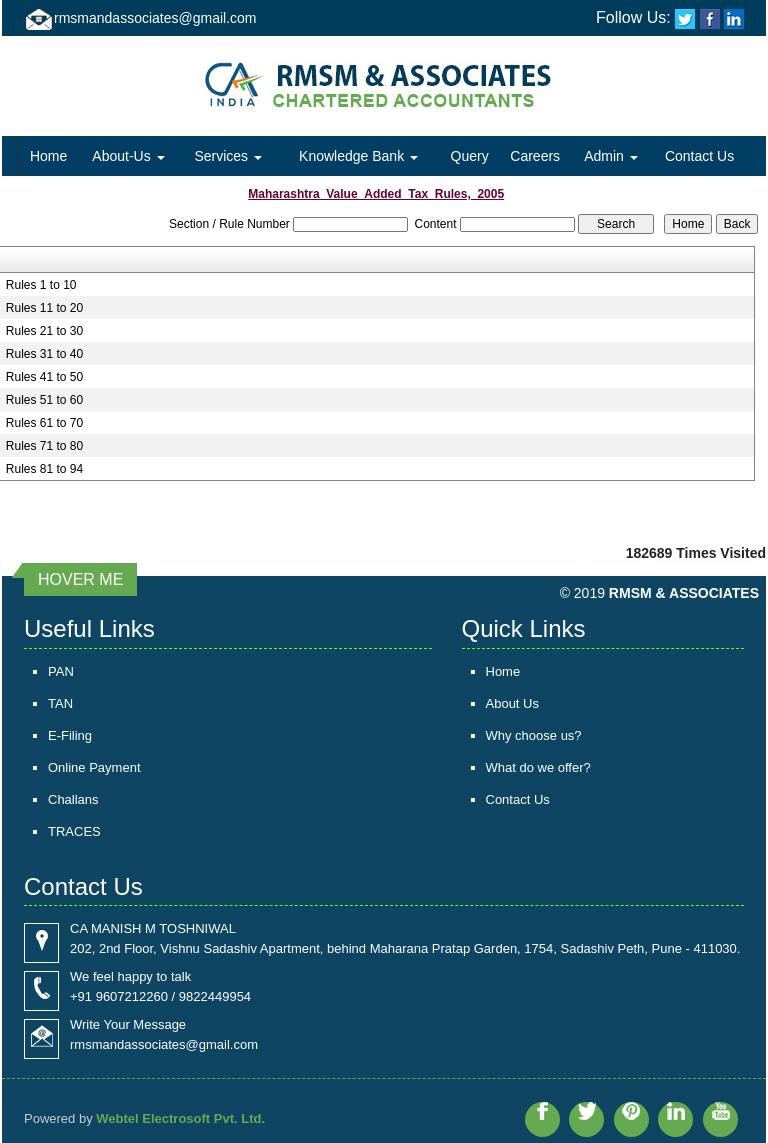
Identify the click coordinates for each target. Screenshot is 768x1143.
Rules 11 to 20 (44, 308)
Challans (73, 799)
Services (228, 156)
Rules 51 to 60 (44, 400)
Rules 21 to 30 (44, 331)
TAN (60, 703)
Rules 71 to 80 (44, 446)
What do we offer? (538, 767)
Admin (611, 156)
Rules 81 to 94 (44, 469)
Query (470, 156)
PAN (61, 671)
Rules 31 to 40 (44, 354)
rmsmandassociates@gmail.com (155, 18)
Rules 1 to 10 (41, 285)
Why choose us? (534, 735)
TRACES (74, 831)
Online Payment (94, 767)
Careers (535, 156)
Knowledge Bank (358, 156)
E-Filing (70, 735)
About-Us (128, 156)
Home (48, 156)
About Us (512, 703)
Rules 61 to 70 (44, 423)
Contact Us (699, 156)
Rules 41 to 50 (44, 377)
